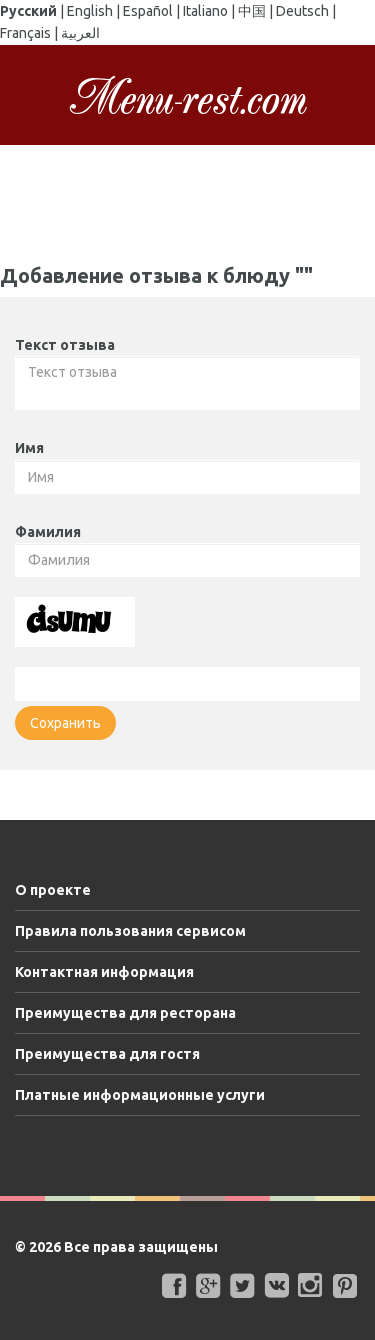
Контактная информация (104, 972)
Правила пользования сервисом (130, 931)
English (90, 11)
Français (25, 33)
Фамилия (48, 532)
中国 (252, 11)
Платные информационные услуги (140, 1095)
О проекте (53, 890)
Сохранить (65, 723)
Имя (29, 448)
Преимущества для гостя (107, 1054)
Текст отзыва (65, 345)
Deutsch (302, 11)
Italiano (205, 11)
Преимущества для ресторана (125, 1013)
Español (148, 11)
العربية (80, 33)
